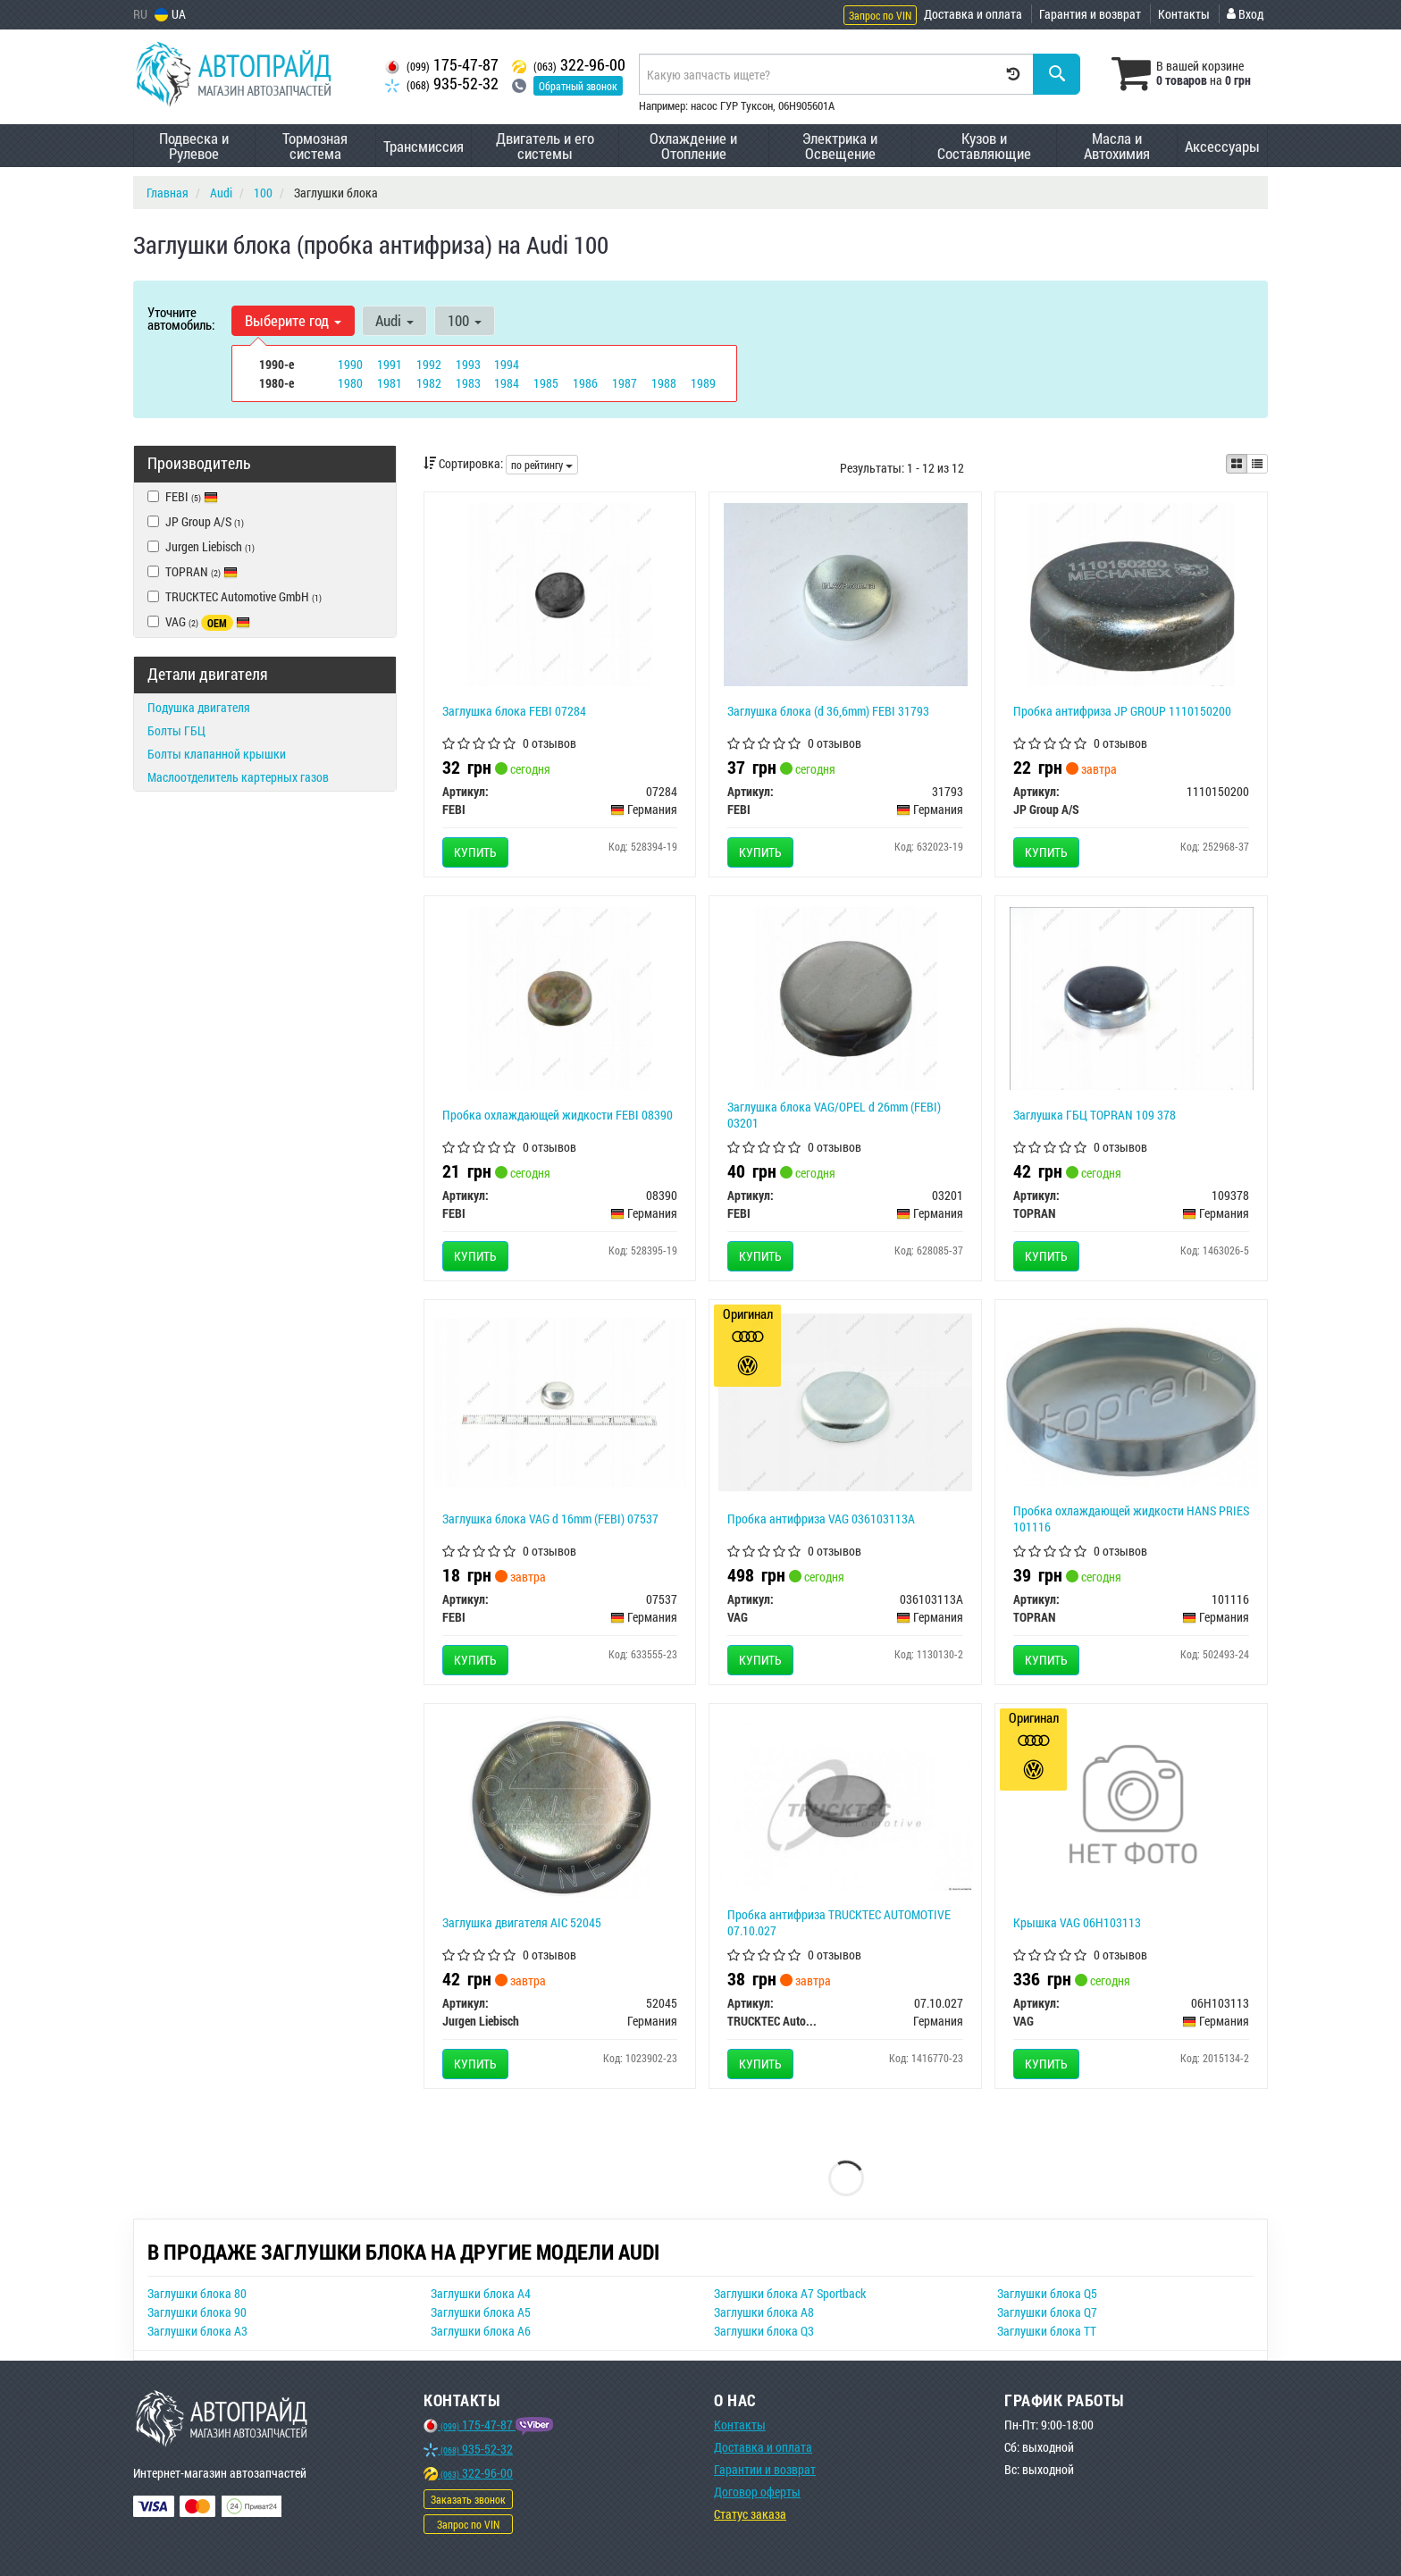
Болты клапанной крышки (216, 753)
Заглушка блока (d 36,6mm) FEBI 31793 (828, 710)
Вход (1245, 13)
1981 (389, 382)
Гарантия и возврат (1090, 13)
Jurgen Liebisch (201, 546)
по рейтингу (542, 464)
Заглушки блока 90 (197, 2311)
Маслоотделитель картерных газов (238, 776)
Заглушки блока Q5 (1047, 2293)
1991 (389, 364)
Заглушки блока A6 (481, 2330)
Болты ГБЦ (176, 730)
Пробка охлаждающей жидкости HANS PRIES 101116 (1131, 1518)
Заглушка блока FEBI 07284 (514, 710)
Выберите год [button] (293, 320)
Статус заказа (750, 2513)
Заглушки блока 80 (197, 2293)
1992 (428, 364)
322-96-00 (568, 65)
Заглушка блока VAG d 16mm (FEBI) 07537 (550, 1518)
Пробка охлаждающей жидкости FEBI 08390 (557, 1114)
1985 (545, 382)
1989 (703, 382)
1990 (350, 364)
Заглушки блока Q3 (764, 2330)
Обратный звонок (578, 86)
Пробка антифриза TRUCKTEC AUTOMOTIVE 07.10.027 (839, 1922)
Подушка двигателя (198, 707)
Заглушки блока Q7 (1047, 2311)
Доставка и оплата (973, 13)
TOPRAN (192, 571)
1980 (350, 382)
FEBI (191, 496)
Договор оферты (757, 2491)
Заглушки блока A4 (481, 2293)
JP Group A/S (195, 521)
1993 (468, 364)
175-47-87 (442, 65)
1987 (624, 382)
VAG (198, 622)
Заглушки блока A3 (197, 2330)
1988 (663, 382)
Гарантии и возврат (765, 2469)
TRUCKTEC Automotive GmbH (234, 596)
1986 (585, 382)
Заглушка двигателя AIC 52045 (521, 1922)
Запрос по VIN (880, 15)
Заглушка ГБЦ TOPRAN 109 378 (1094, 1114)
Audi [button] (394, 320)
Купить (475, 851)
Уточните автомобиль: (180, 318)
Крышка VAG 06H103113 (1077, 1922)
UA (170, 13)
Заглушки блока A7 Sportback (790, 2293)
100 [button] (465, 320)
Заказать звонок (468, 2499)
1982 (428, 382)
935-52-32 (442, 83)
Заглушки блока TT (1046, 2330)
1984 (506, 382)
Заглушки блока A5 (481, 2311)
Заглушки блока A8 (764, 2311)
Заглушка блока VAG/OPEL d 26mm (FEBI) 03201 (834, 1114)
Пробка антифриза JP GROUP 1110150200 (1122, 710)
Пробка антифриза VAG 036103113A (821, 1518)
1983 (468, 382)
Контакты (1184, 13)
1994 (506, 364)
